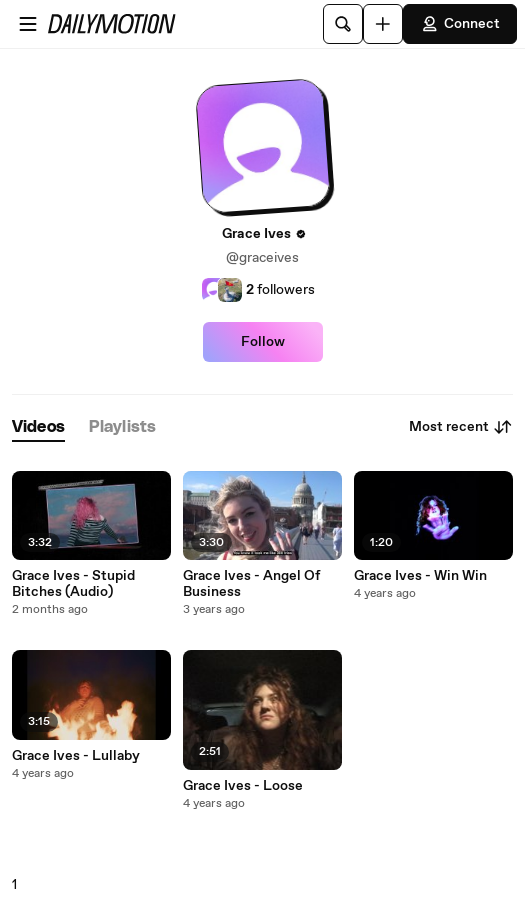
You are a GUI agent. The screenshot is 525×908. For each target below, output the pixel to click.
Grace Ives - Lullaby (76, 756)
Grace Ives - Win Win (420, 576)
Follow (263, 342)
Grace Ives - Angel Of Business (251, 584)
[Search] (343, 24)
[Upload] (383, 24)
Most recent (461, 427)
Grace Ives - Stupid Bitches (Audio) (73, 584)
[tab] (38, 427)
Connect (460, 24)
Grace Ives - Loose (243, 786)
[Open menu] (28, 24)
